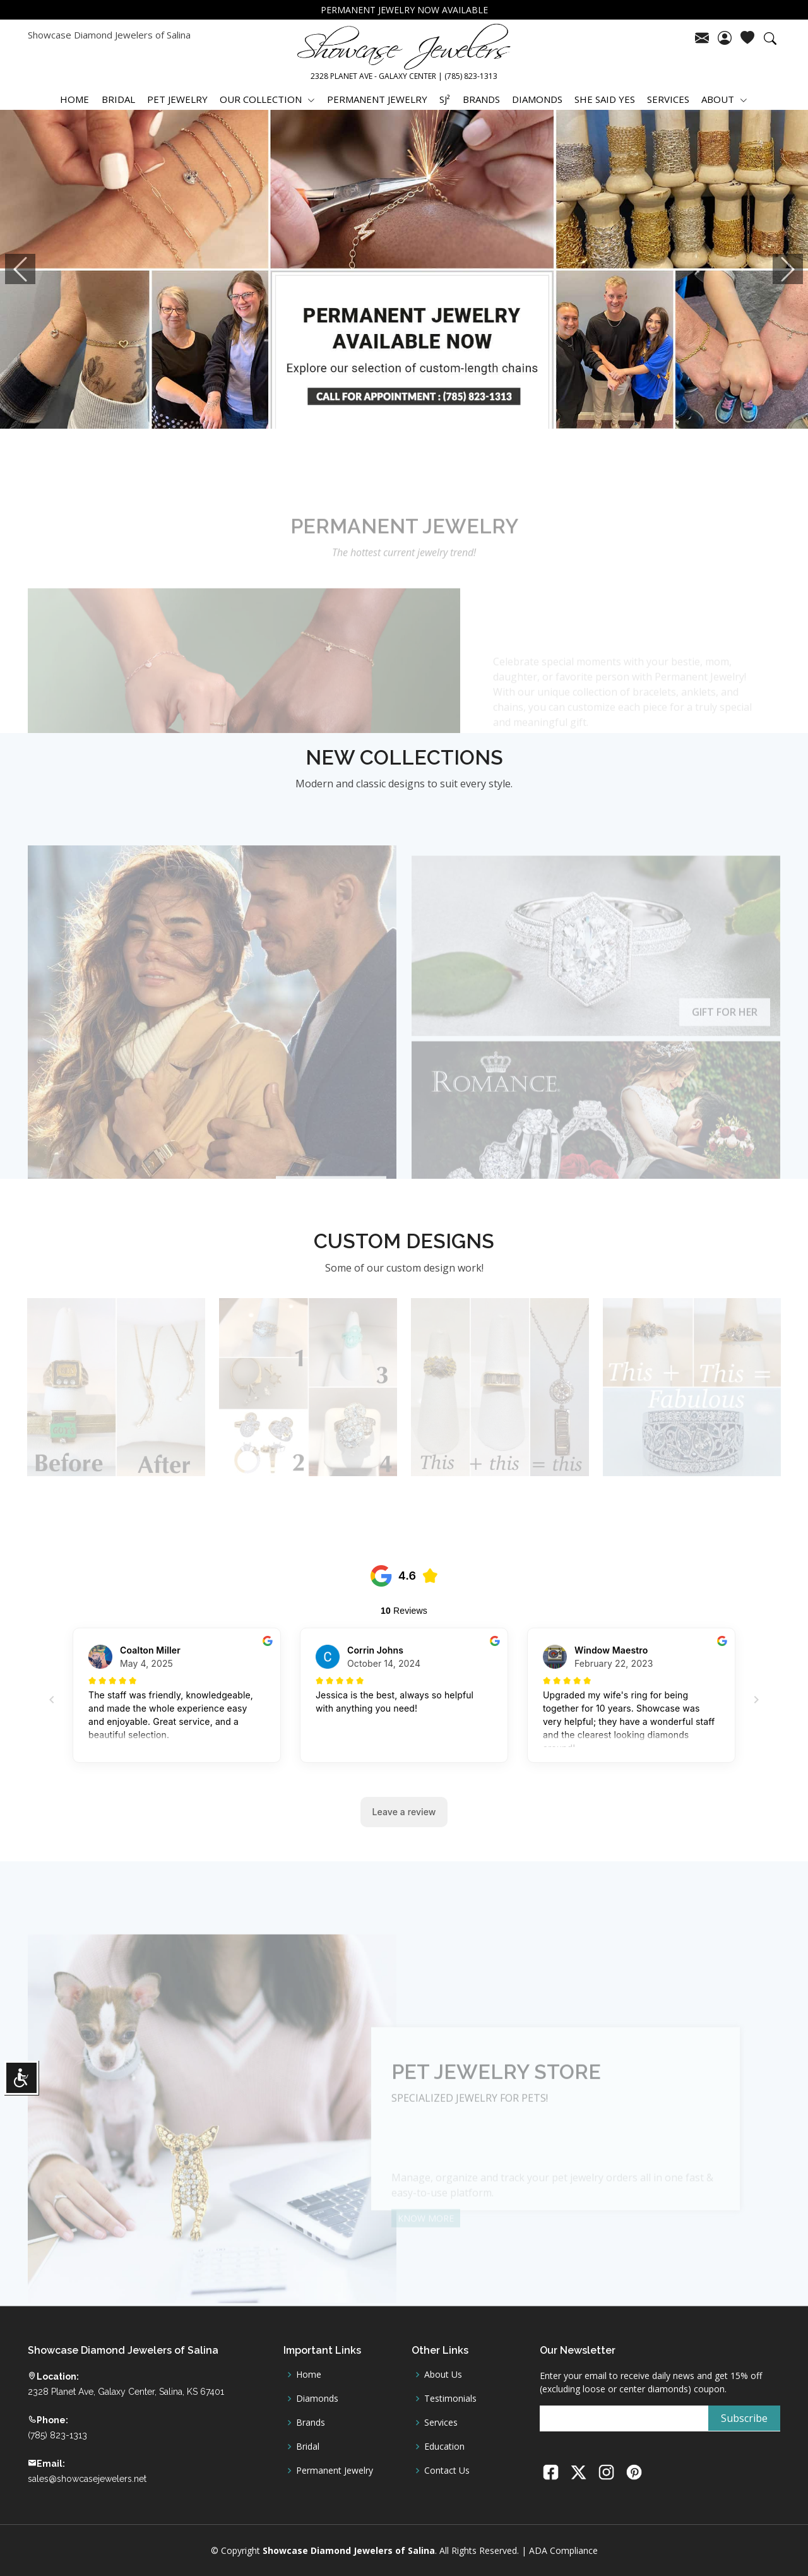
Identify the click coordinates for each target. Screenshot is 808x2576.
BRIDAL (118, 99)
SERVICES (668, 99)
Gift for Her (725, 1029)
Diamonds (317, 2398)
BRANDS (481, 99)
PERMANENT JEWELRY (377, 99)
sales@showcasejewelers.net (87, 2479)
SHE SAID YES (604, 99)
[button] (20, 269)
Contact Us (447, 2470)
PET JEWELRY (177, 99)
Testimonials (450, 2398)
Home (308, 2374)
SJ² (444, 99)
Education (444, 2446)
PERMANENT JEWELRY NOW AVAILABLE (404, 10)
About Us (443, 2374)
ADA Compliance (563, 2550)
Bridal (307, 2446)
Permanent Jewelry (334, 2470)
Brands (310, 2422)
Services (441, 2422)
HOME (74, 99)
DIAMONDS (537, 99)
